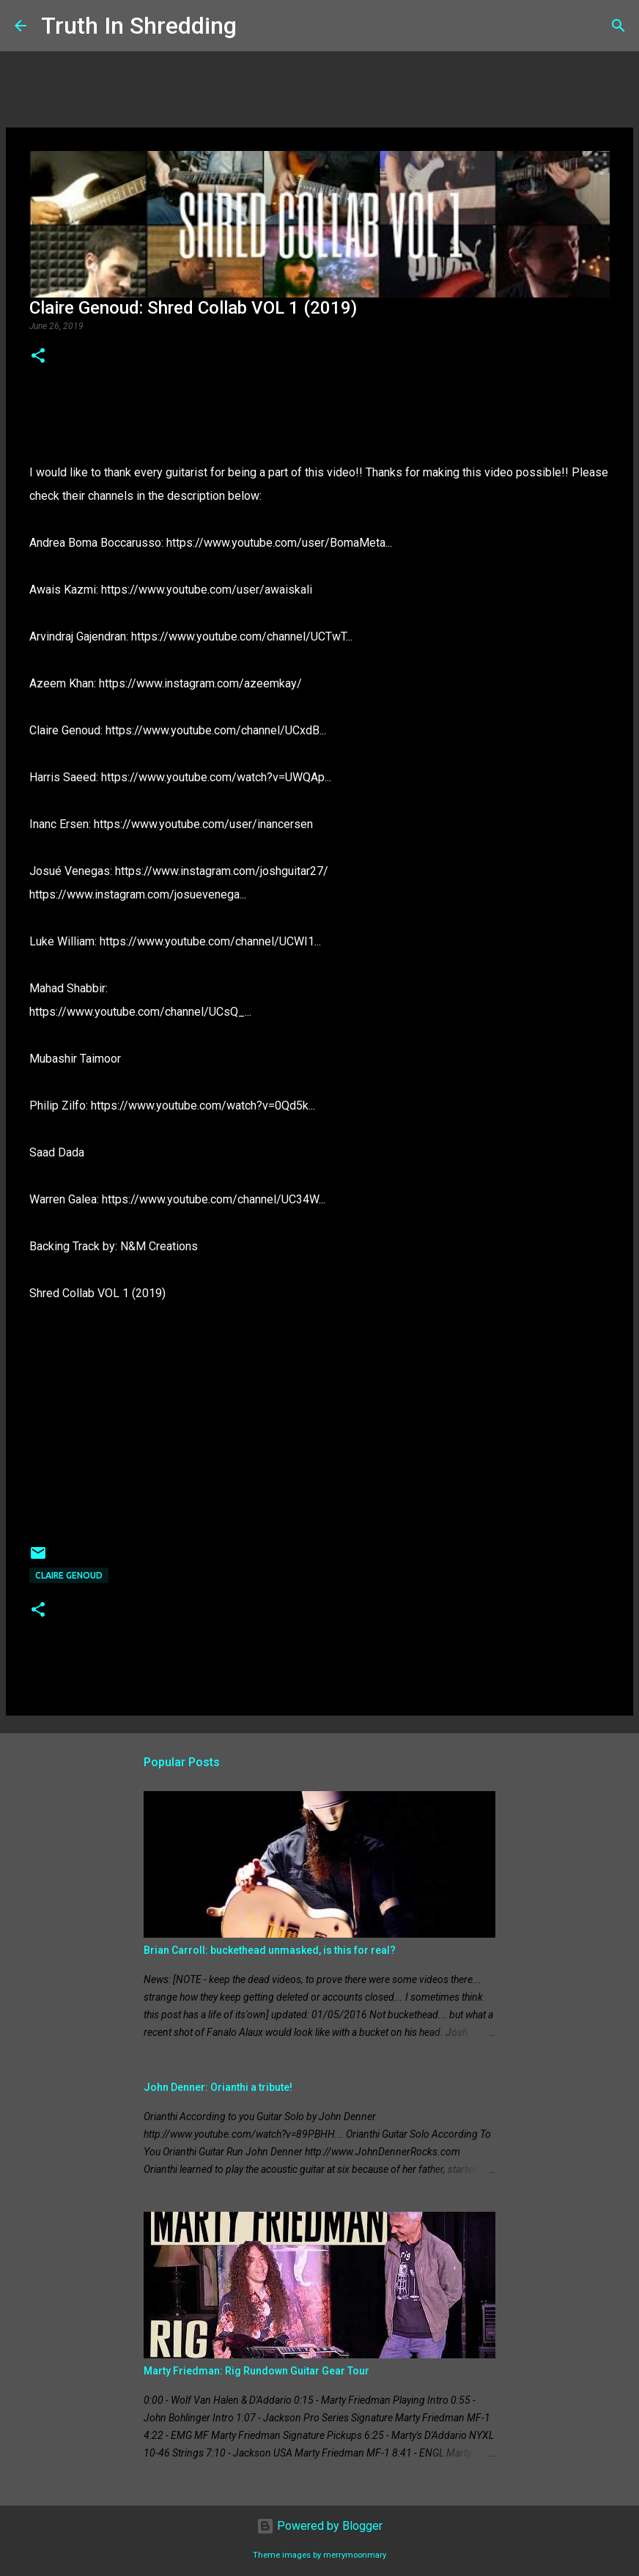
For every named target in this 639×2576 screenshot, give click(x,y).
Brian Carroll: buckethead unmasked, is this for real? (270, 1950)
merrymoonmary (354, 2555)
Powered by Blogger (319, 2526)
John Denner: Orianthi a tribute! (218, 2087)
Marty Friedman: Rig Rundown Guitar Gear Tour (256, 2371)
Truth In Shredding (139, 26)
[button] (38, 357)
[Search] (257, 25)
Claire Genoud (69, 1575)
